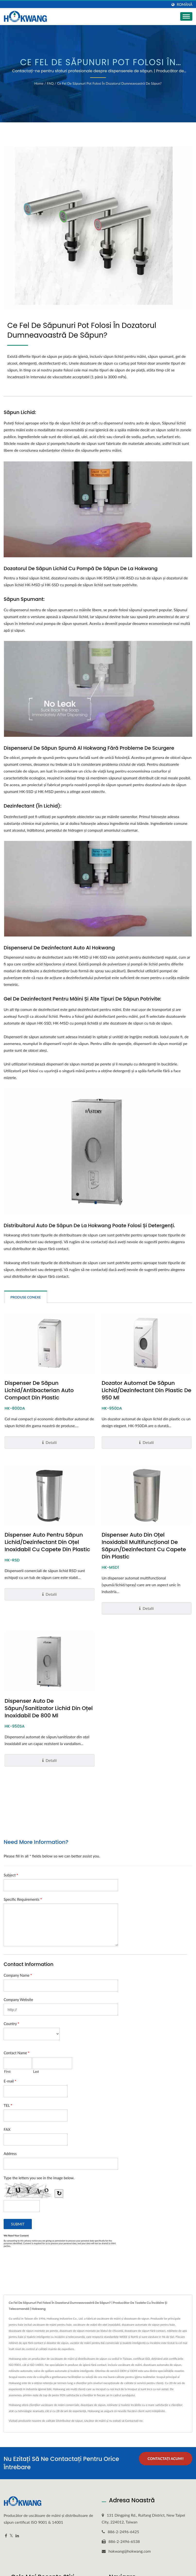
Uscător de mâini (95, 2421)
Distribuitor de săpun (69, 2421)
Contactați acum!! (166, 2458)
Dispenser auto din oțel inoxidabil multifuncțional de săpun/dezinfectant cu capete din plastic (144, 1545)
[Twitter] (11, 2536)
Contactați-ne (134, 2421)
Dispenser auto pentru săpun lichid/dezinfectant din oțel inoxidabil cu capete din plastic (47, 1542)
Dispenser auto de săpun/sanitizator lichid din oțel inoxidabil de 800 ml (49, 1708)
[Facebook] (6, 2536)
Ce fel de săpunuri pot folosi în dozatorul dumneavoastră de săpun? (109, 83)
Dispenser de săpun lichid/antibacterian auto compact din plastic (39, 1390)
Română (184, 5)
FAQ (50, 83)
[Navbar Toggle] (186, 16)
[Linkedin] (17, 2536)
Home (38, 83)
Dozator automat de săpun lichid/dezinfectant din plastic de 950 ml (146, 1390)
